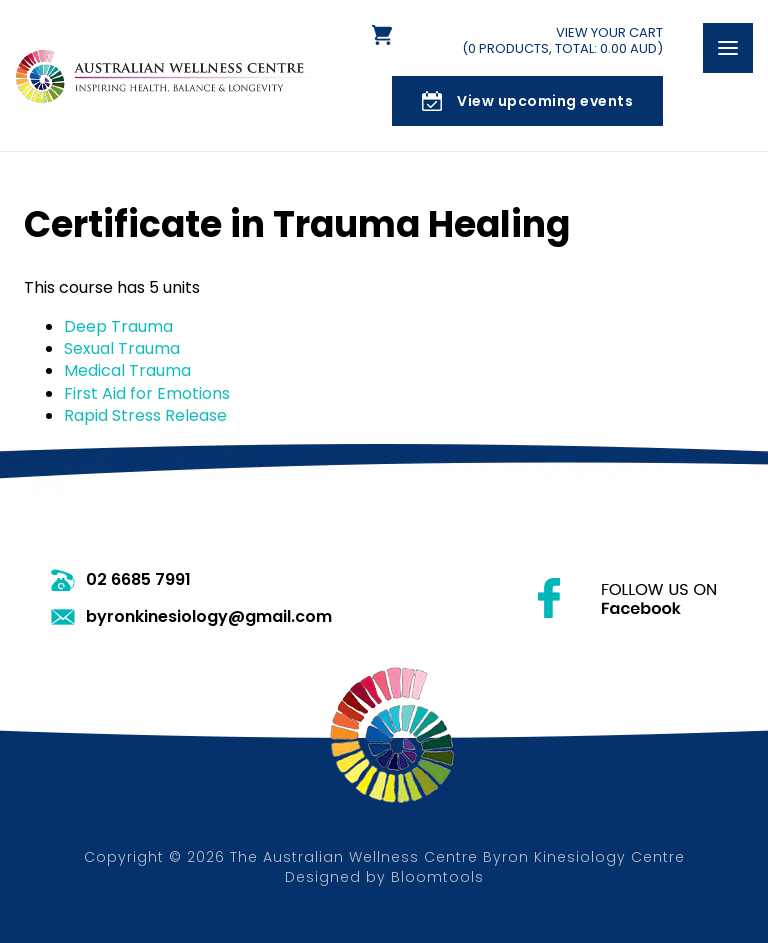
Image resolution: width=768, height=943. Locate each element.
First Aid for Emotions (147, 393)
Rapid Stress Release (145, 415)
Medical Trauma (127, 370)
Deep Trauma (118, 326)
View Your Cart (562, 41)
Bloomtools (437, 877)
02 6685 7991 (138, 580)
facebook (627, 598)
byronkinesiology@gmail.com (209, 617)
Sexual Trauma (122, 348)
